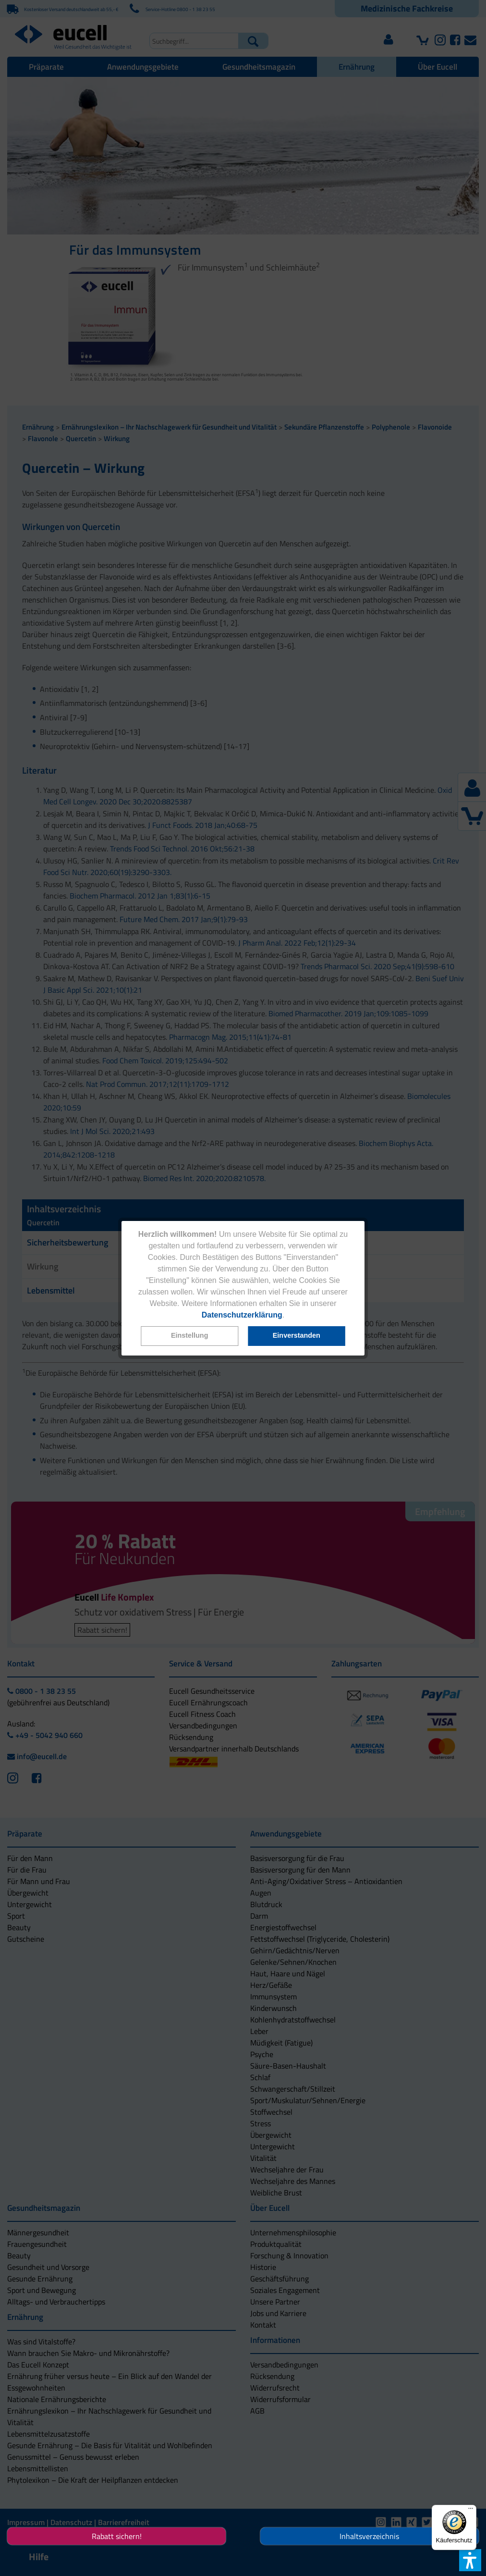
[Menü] (470, 2510)
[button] (189, 1336)
